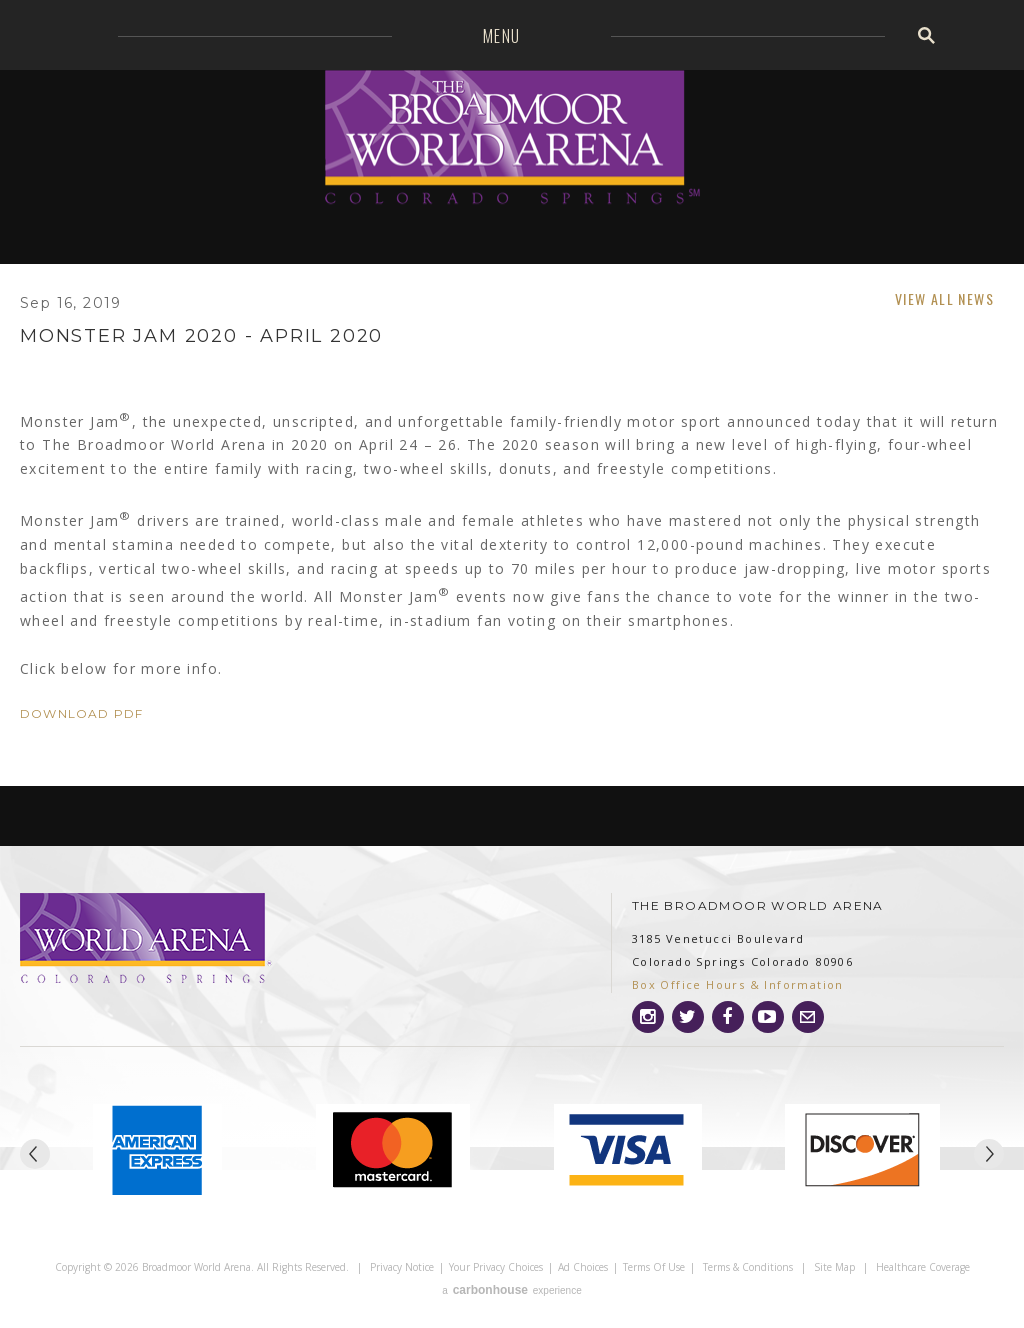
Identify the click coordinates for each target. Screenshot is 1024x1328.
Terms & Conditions (748, 1267)
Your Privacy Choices (496, 1267)
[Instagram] (648, 1017)
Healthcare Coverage (923, 1267)
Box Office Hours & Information (738, 984)
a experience (511, 1290)
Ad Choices (583, 1267)
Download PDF (81, 713)
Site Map (834, 1267)
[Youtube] (768, 1017)
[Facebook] (728, 1017)
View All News (944, 298)
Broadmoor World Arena (512, 139)
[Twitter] (688, 1017)
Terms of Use (654, 1267)
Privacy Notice (402, 1267)
